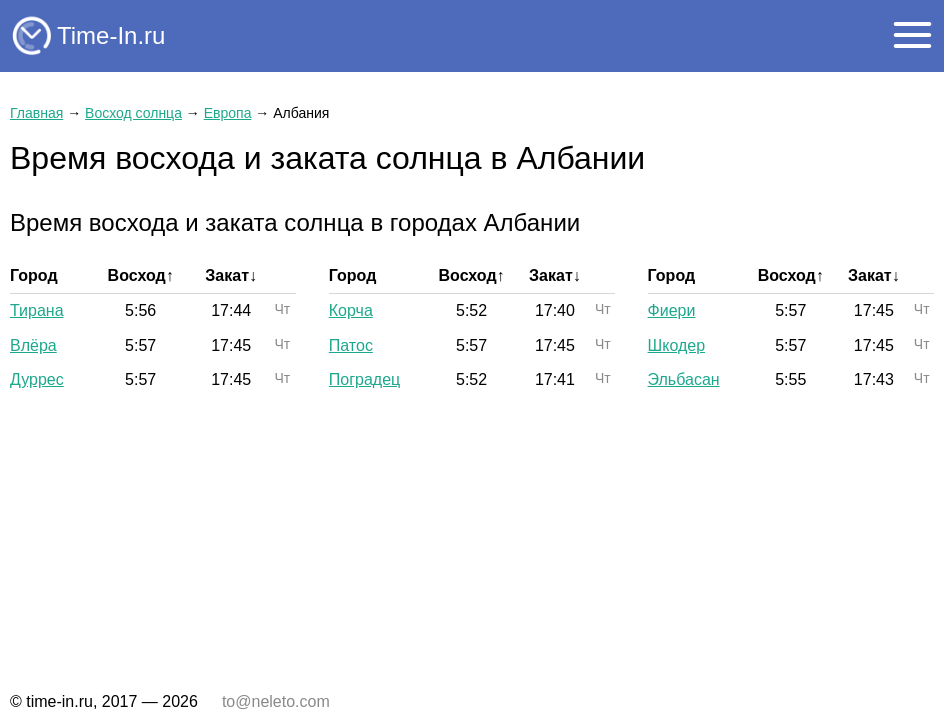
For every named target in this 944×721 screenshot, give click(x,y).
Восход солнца (133, 113)
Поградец (364, 379)
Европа (228, 113)
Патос (351, 345)
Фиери (672, 310)
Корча (351, 310)
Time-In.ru (111, 35)
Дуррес (37, 379)
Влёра (33, 345)
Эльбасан (684, 379)
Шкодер (677, 345)
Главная (36, 113)
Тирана (37, 310)
